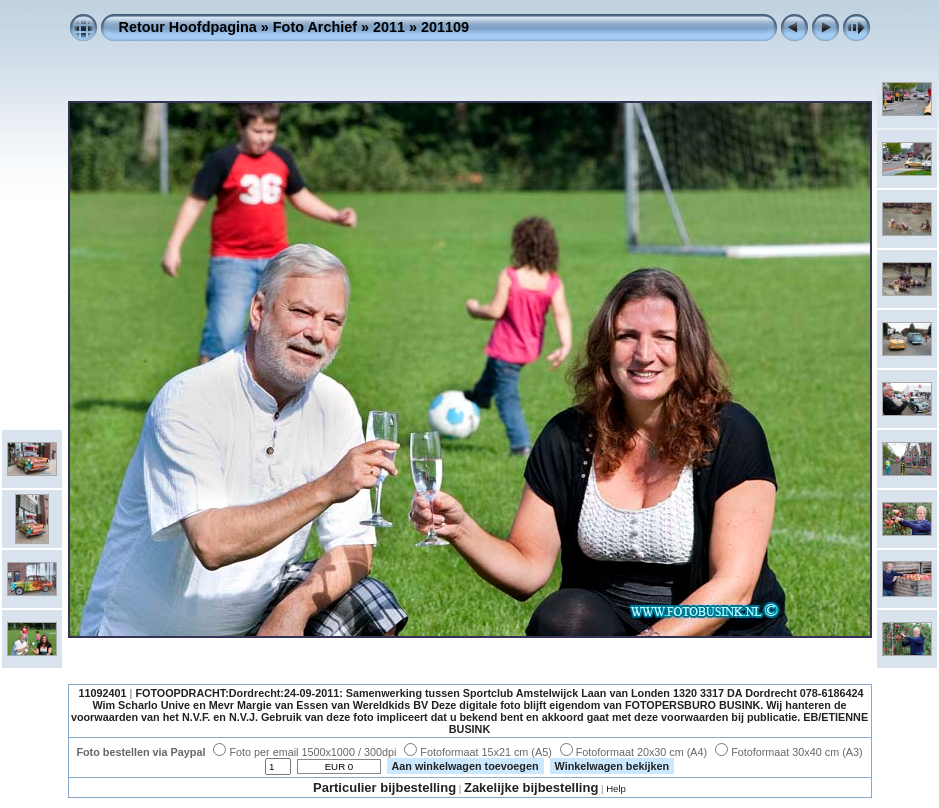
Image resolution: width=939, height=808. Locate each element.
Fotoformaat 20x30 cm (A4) (633, 752)
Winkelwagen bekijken (612, 766)
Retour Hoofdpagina (188, 27)
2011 (389, 27)
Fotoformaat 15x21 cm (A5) (477, 752)
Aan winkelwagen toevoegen (465, 766)
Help (616, 788)
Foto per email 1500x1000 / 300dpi (304, 752)
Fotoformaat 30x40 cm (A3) (788, 752)
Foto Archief (315, 27)
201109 (445, 27)
